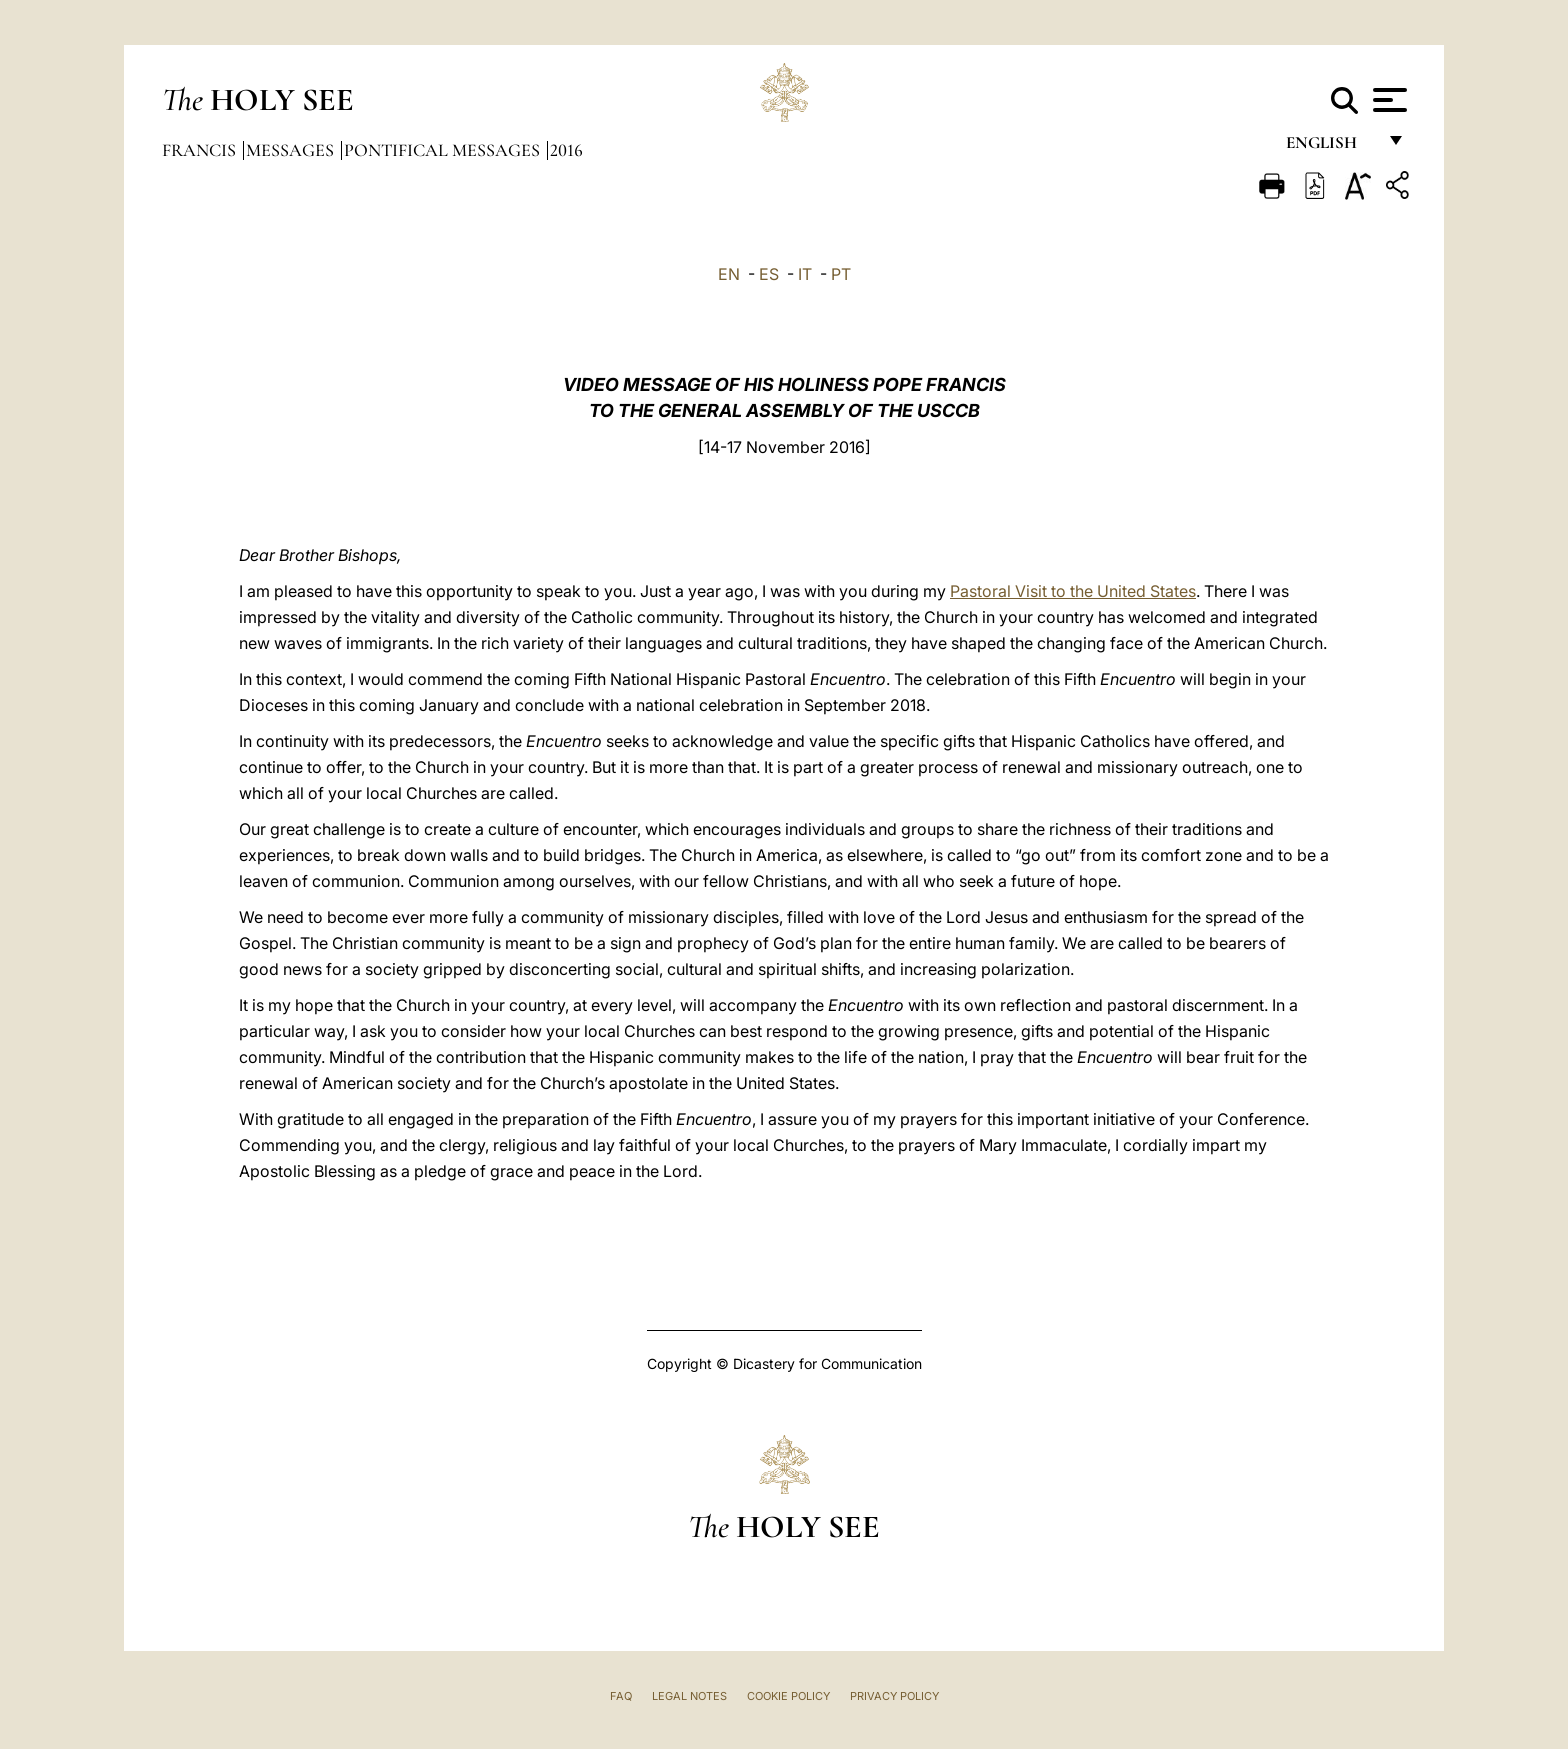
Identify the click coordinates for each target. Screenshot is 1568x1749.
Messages (292, 150)
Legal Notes (689, 1696)
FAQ (621, 1696)
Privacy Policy (894, 1696)
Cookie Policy (788, 1696)
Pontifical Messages (444, 150)
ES (769, 274)
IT (805, 274)
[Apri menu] (1387, 100)
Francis (201, 150)
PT (841, 274)
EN (729, 274)
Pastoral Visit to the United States (1073, 591)
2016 (566, 150)
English (1330, 147)
